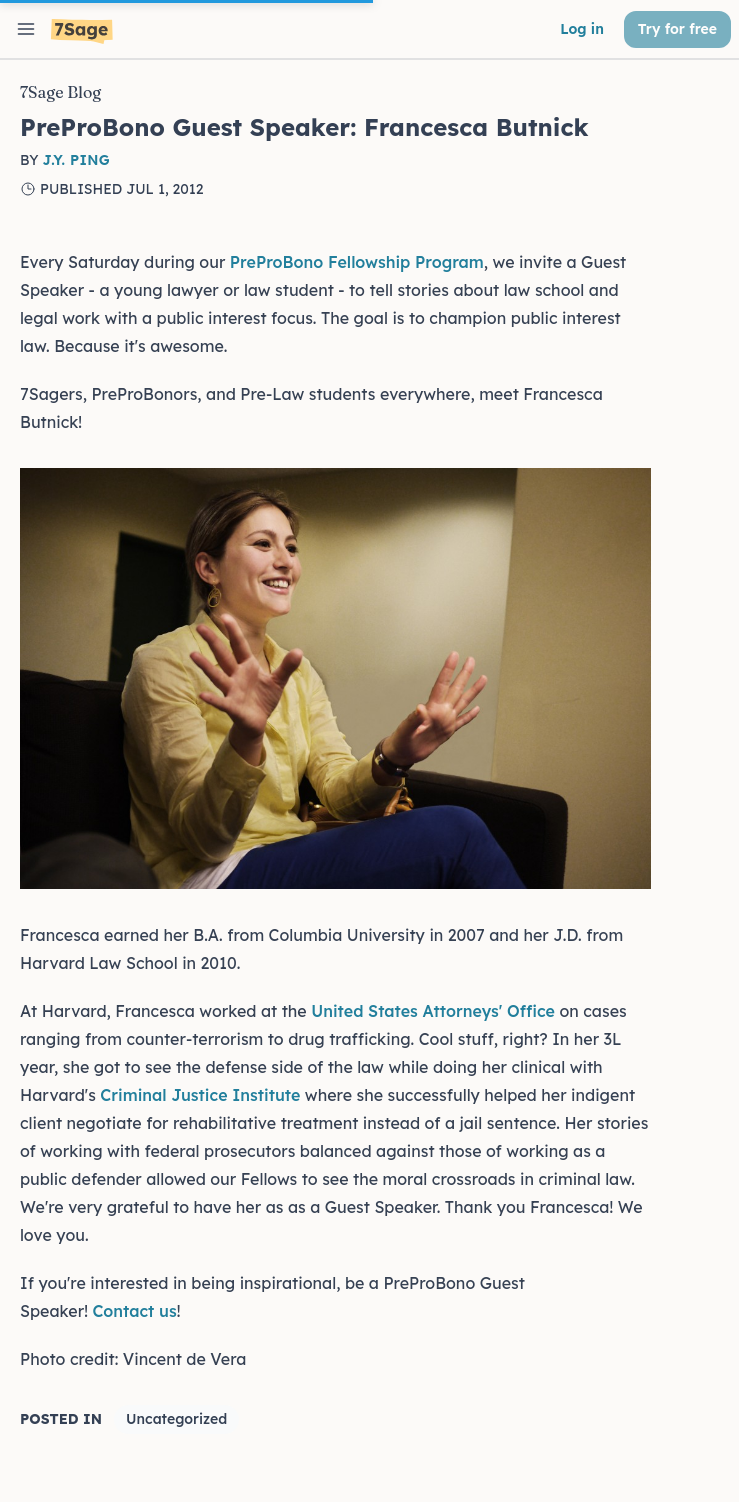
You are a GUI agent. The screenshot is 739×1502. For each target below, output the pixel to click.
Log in (582, 29)
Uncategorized (176, 1419)
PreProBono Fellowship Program (357, 262)
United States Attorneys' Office (433, 1011)
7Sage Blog (60, 92)
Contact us (134, 1311)
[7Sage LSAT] (82, 31)
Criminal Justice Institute (200, 1095)
